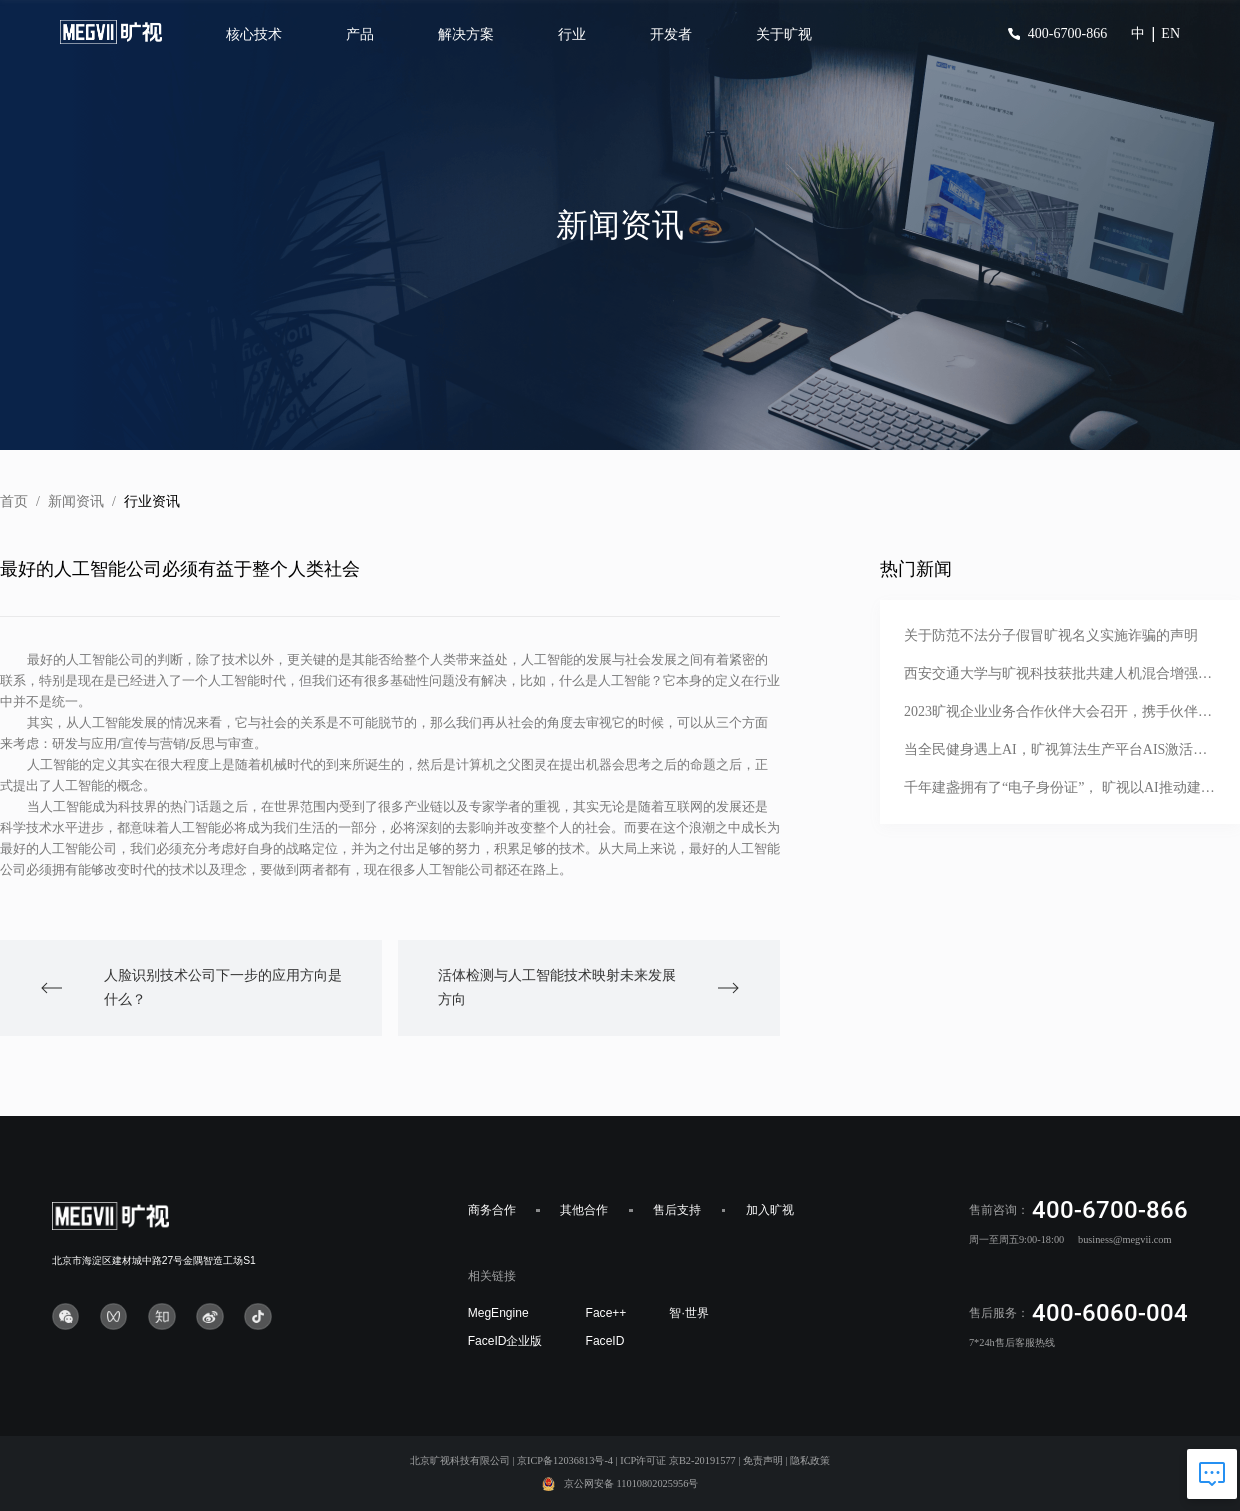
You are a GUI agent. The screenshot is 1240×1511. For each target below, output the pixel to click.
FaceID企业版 (505, 1341)
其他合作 (584, 1210)
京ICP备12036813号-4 (565, 1460)
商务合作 (492, 1210)
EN (1170, 33)
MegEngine (498, 1313)
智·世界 (688, 1313)
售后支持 (677, 1210)
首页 (14, 501)
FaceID (605, 1341)
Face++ (606, 1313)
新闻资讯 (76, 501)
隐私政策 (810, 1460)
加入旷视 (770, 1210)
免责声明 (763, 1460)
